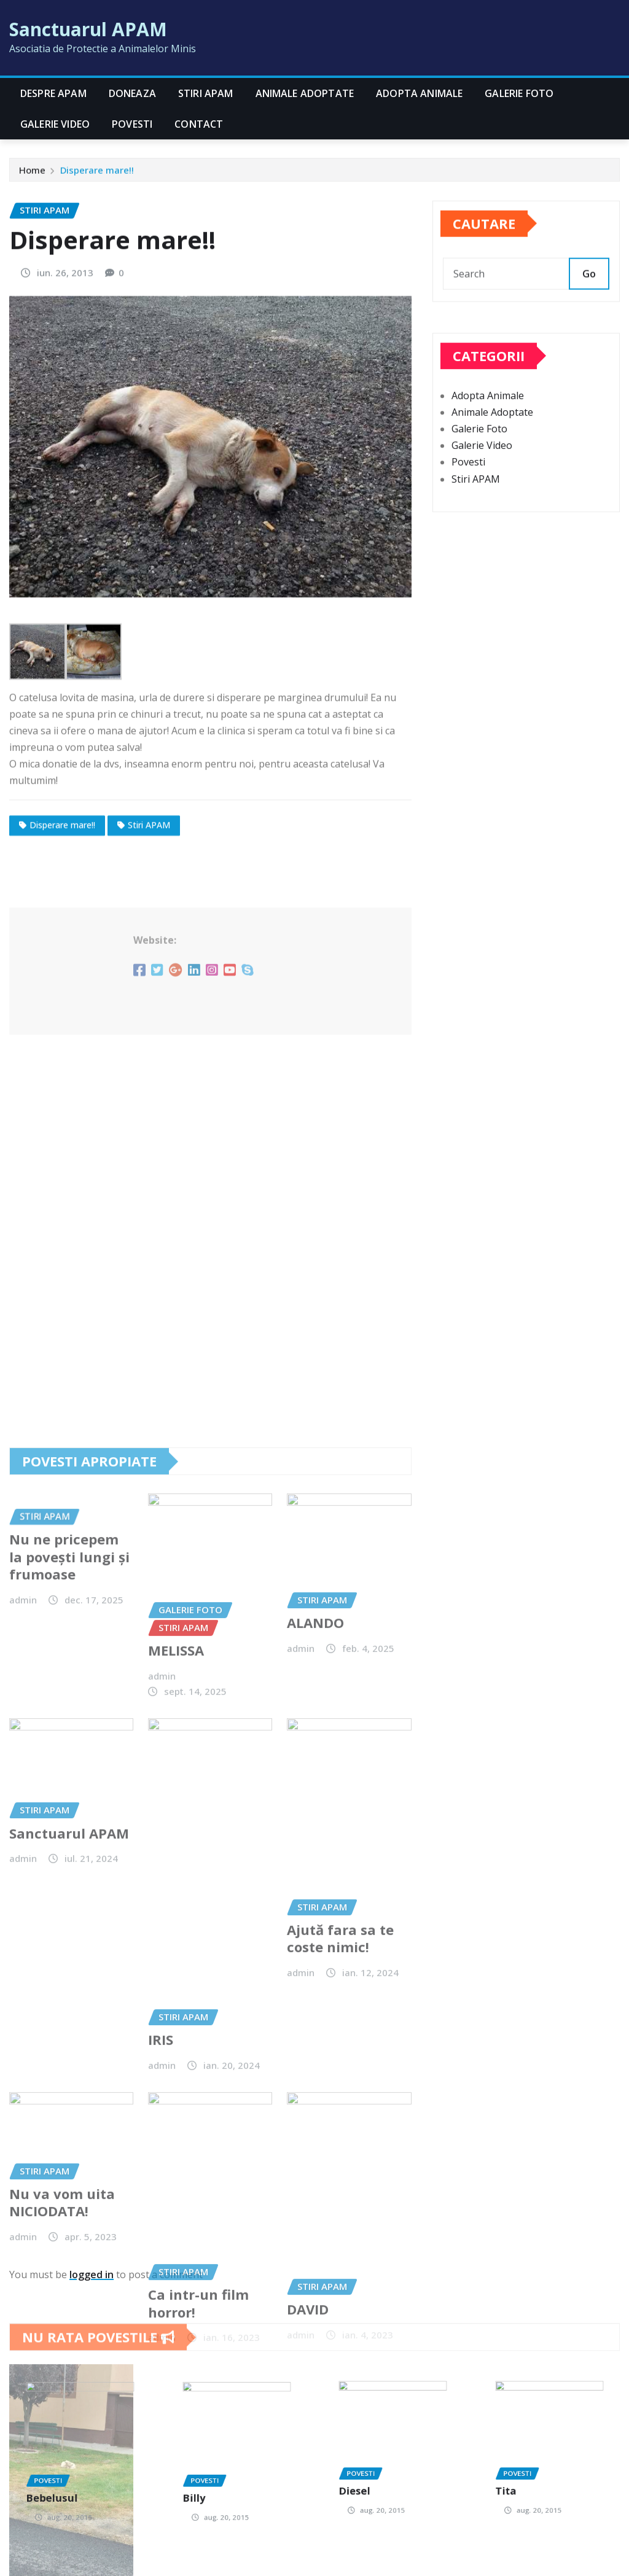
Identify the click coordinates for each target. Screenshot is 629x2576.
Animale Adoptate (305, 93)
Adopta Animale (419, 93)
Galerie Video (55, 124)
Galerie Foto (519, 93)
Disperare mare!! (97, 175)
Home (32, 175)
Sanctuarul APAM (88, 29)
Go (589, 296)
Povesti (132, 124)
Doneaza (132, 93)
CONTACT (198, 124)
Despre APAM (53, 93)
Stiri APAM (205, 93)
